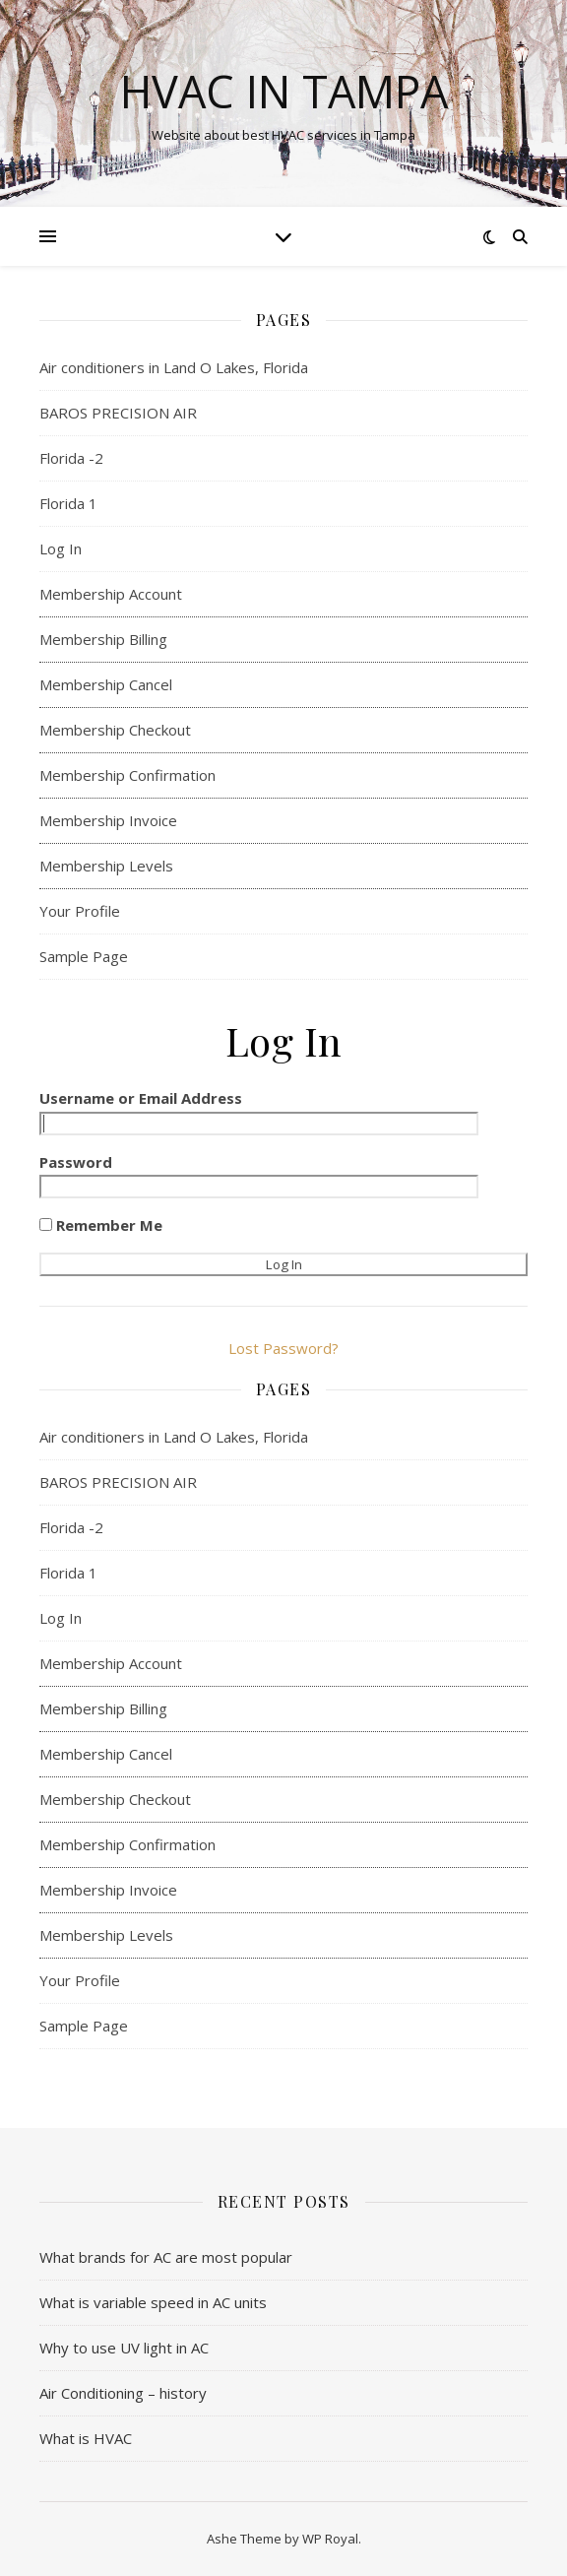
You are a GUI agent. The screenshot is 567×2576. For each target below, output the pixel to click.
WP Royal (330, 2538)
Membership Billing (103, 639)
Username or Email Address (140, 1098)
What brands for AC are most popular (165, 2257)
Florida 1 (68, 503)
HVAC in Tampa (284, 91)
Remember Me (100, 1225)
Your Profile (79, 911)
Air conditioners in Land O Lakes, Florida (173, 367)
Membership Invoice (108, 820)
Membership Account (110, 594)
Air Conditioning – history (123, 2393)
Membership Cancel (105, 684)
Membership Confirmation (127, 775)
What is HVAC (85, 2438)
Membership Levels (106, 865)
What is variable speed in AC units (153, 2302)
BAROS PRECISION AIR (120, 412)
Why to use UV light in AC (124, 2347)
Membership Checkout (115, 730)
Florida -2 (71, 458)
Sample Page (83, 956)
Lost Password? (283, 1348)
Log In (60, 548)
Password (75, 1162)
